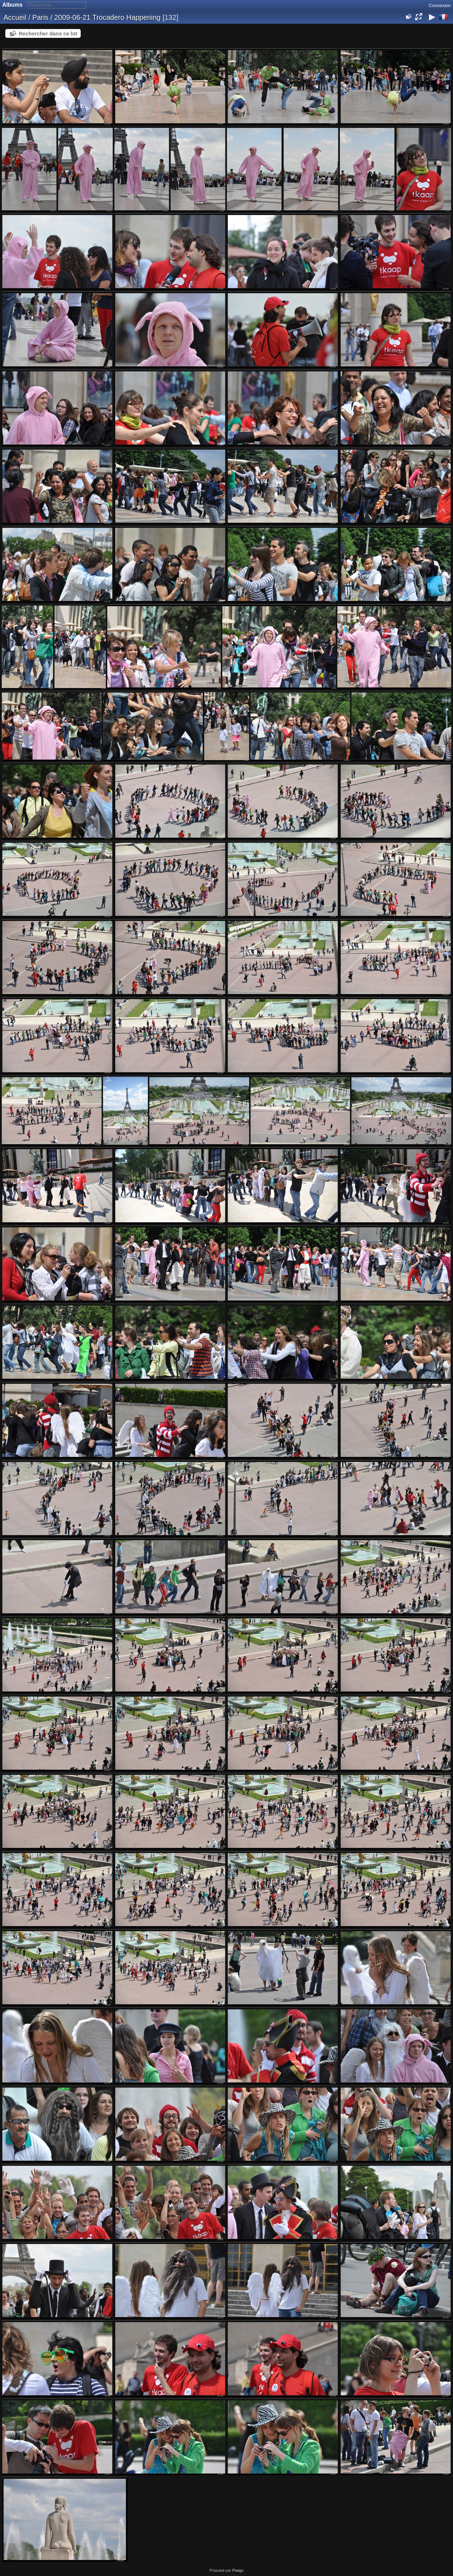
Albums (12, 5)
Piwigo (237, 2570)
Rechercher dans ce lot (48, 33)
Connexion (440, 5)
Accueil (15, 17)
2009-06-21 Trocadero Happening (107, 17)
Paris (40, 17)
